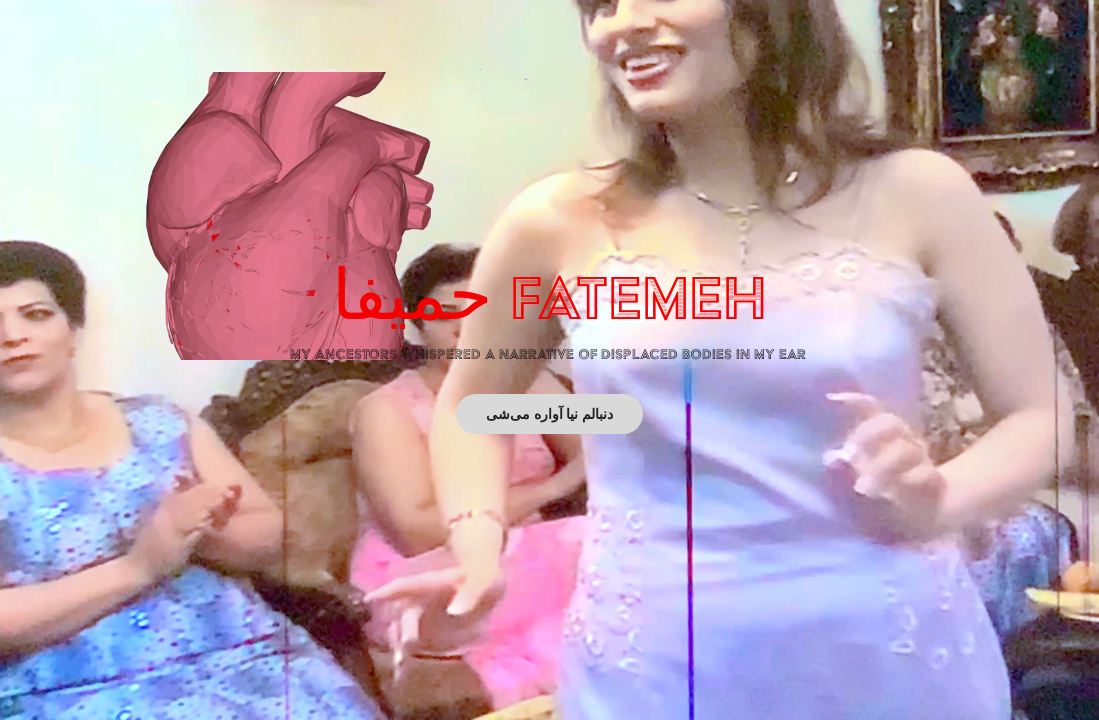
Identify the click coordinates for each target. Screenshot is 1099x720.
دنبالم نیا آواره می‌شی (550, 414)
